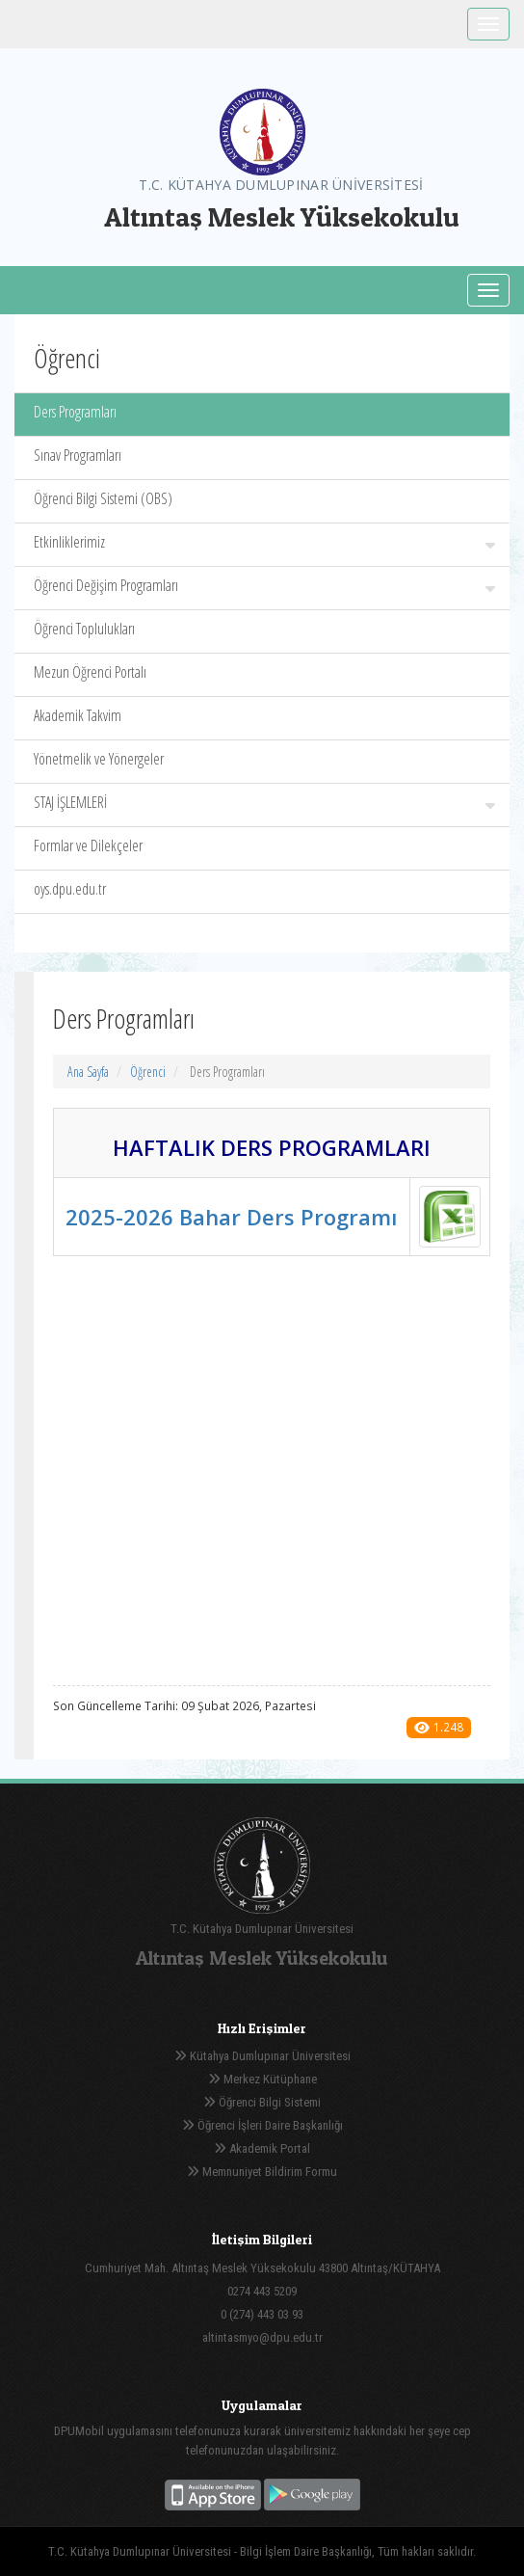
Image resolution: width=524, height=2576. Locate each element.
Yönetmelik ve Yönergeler (99, 758)
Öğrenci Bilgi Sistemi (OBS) (103, 498)
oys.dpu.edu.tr (70, 888)
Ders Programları (75, 411)
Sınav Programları (77, 455)
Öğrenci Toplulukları (84, 628)
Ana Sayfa (88, 1071)
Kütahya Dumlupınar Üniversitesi (262, 2056)
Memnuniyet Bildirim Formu (262, 2171)
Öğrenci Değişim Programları (264, 585)
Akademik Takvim (77, 715)
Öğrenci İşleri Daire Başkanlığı (262, 2125)
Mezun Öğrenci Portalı (90, 672)
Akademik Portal (262, 2148)
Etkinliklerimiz (264, 541)
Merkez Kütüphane (262, 2079)
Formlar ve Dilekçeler (88, 845)
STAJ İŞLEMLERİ (264, 802)
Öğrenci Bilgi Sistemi (262, 2102)
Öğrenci (148, 1071)
